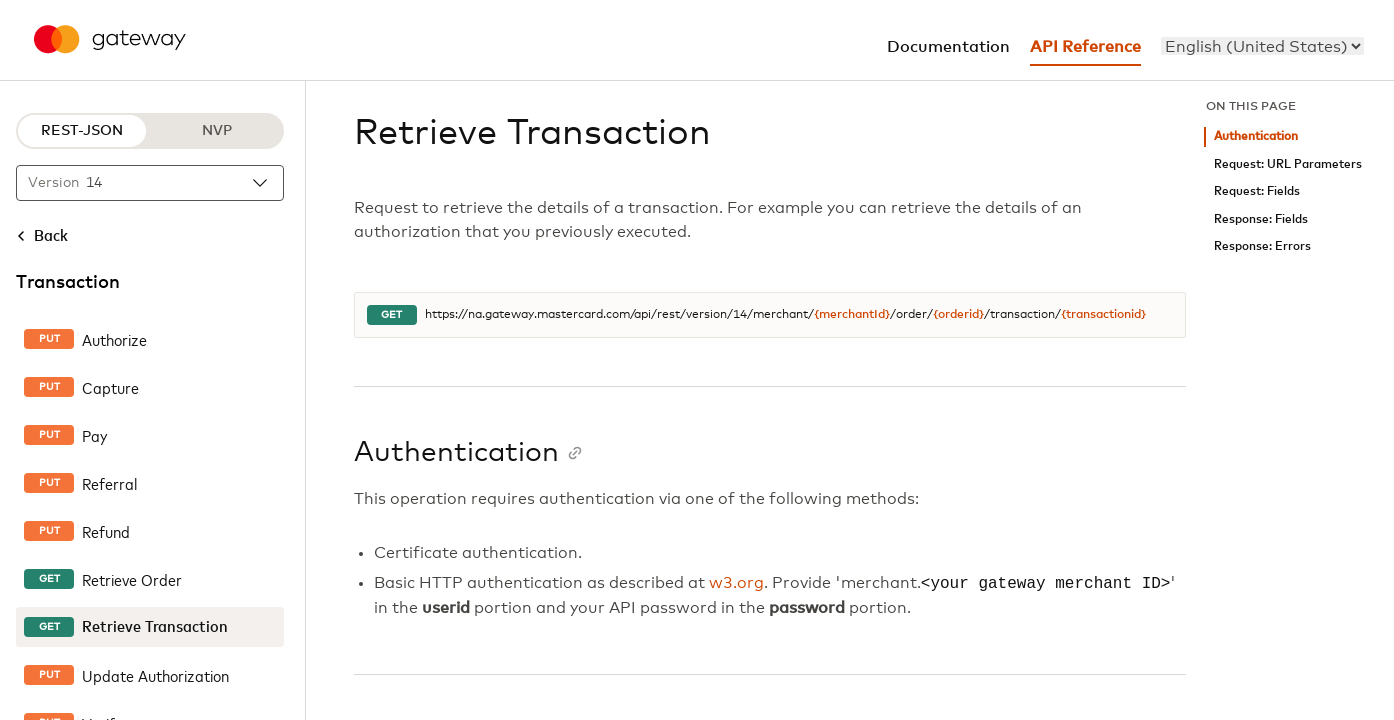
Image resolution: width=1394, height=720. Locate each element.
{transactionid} (1103, 315)
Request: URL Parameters (1288, 164)
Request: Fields (1257, 191)
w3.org (736, 584)
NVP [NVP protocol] (217, 131)
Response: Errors (1262, 246)
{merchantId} (852, 315)
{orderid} (958, 315)
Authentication (1256, 136)
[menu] (1262, 46)
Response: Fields (1261, 219)
